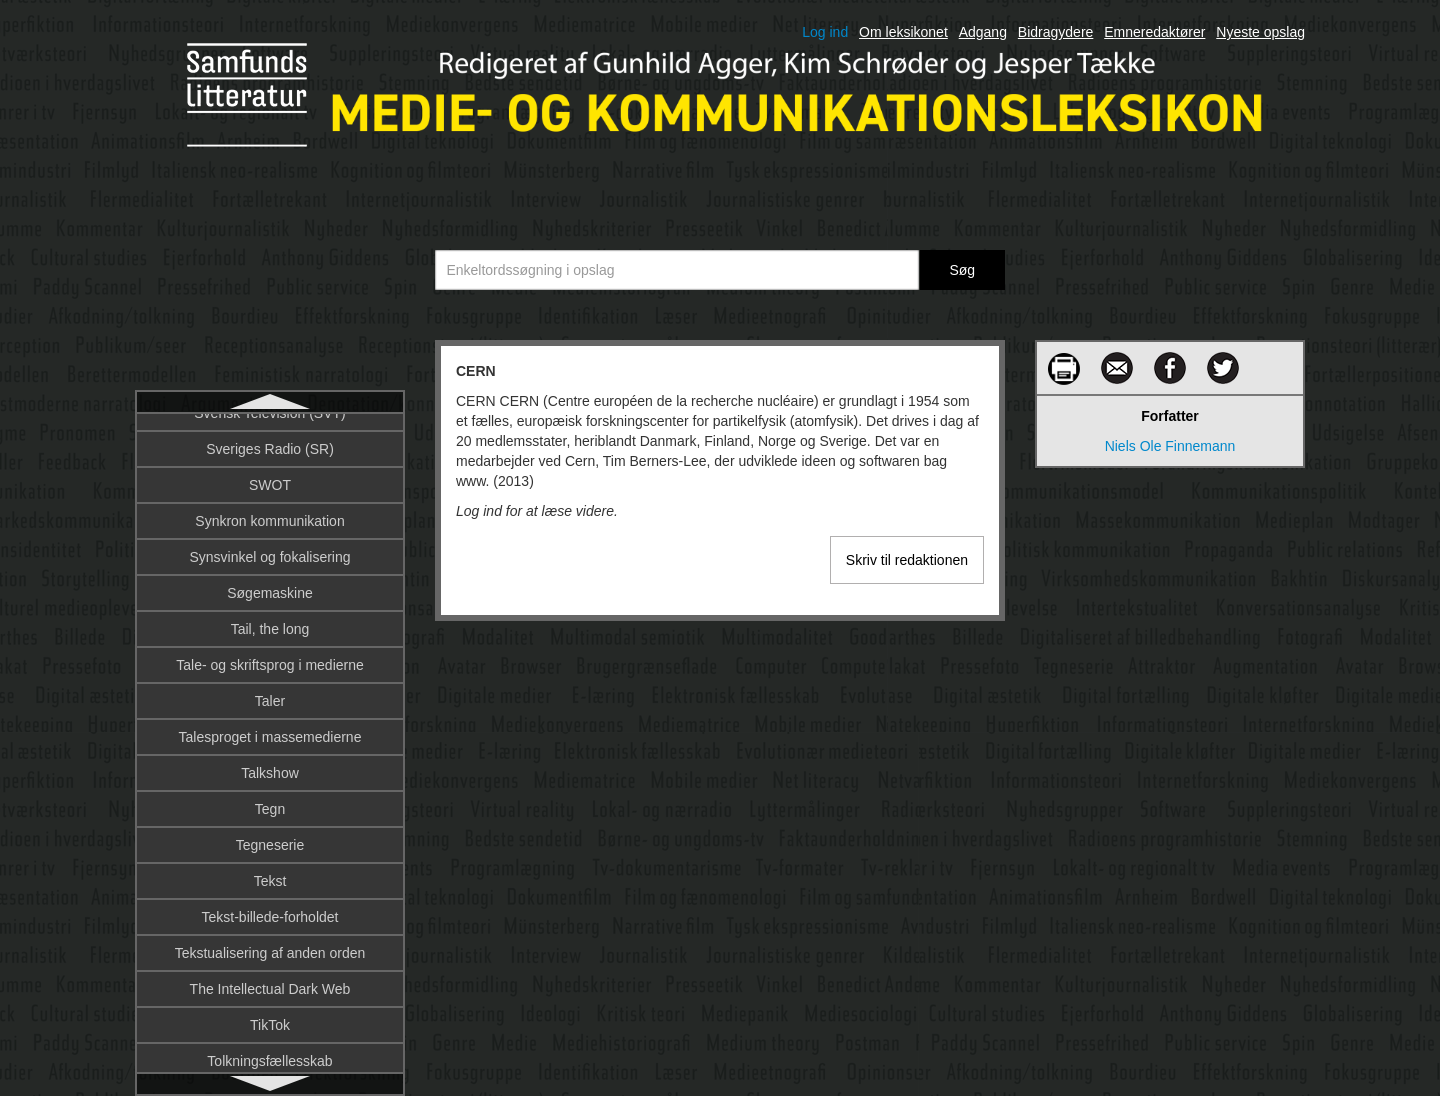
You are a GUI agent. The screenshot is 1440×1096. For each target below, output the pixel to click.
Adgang (983, 32)
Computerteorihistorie (270, 905)
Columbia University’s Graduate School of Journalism (269, 587)
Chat (270, 469)
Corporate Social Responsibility (270, 1049)
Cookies (270, 941)
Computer (269, 633)
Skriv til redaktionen (907, 560)
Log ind (825, 32)
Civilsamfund (270, 505)
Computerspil (270, 797)
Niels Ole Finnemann (1170, 446)
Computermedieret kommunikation (270, 725)
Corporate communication (270, 1013)
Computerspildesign (270, 833)
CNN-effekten (270, 541)
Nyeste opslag (1260, 32)
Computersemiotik (270, 761)
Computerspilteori (270, 869)
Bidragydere (1056, 32)
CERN (270, 433)
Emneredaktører (1154, 32)
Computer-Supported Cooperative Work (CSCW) (270, 679)
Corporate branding (270, 977)
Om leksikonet (903, 32)
